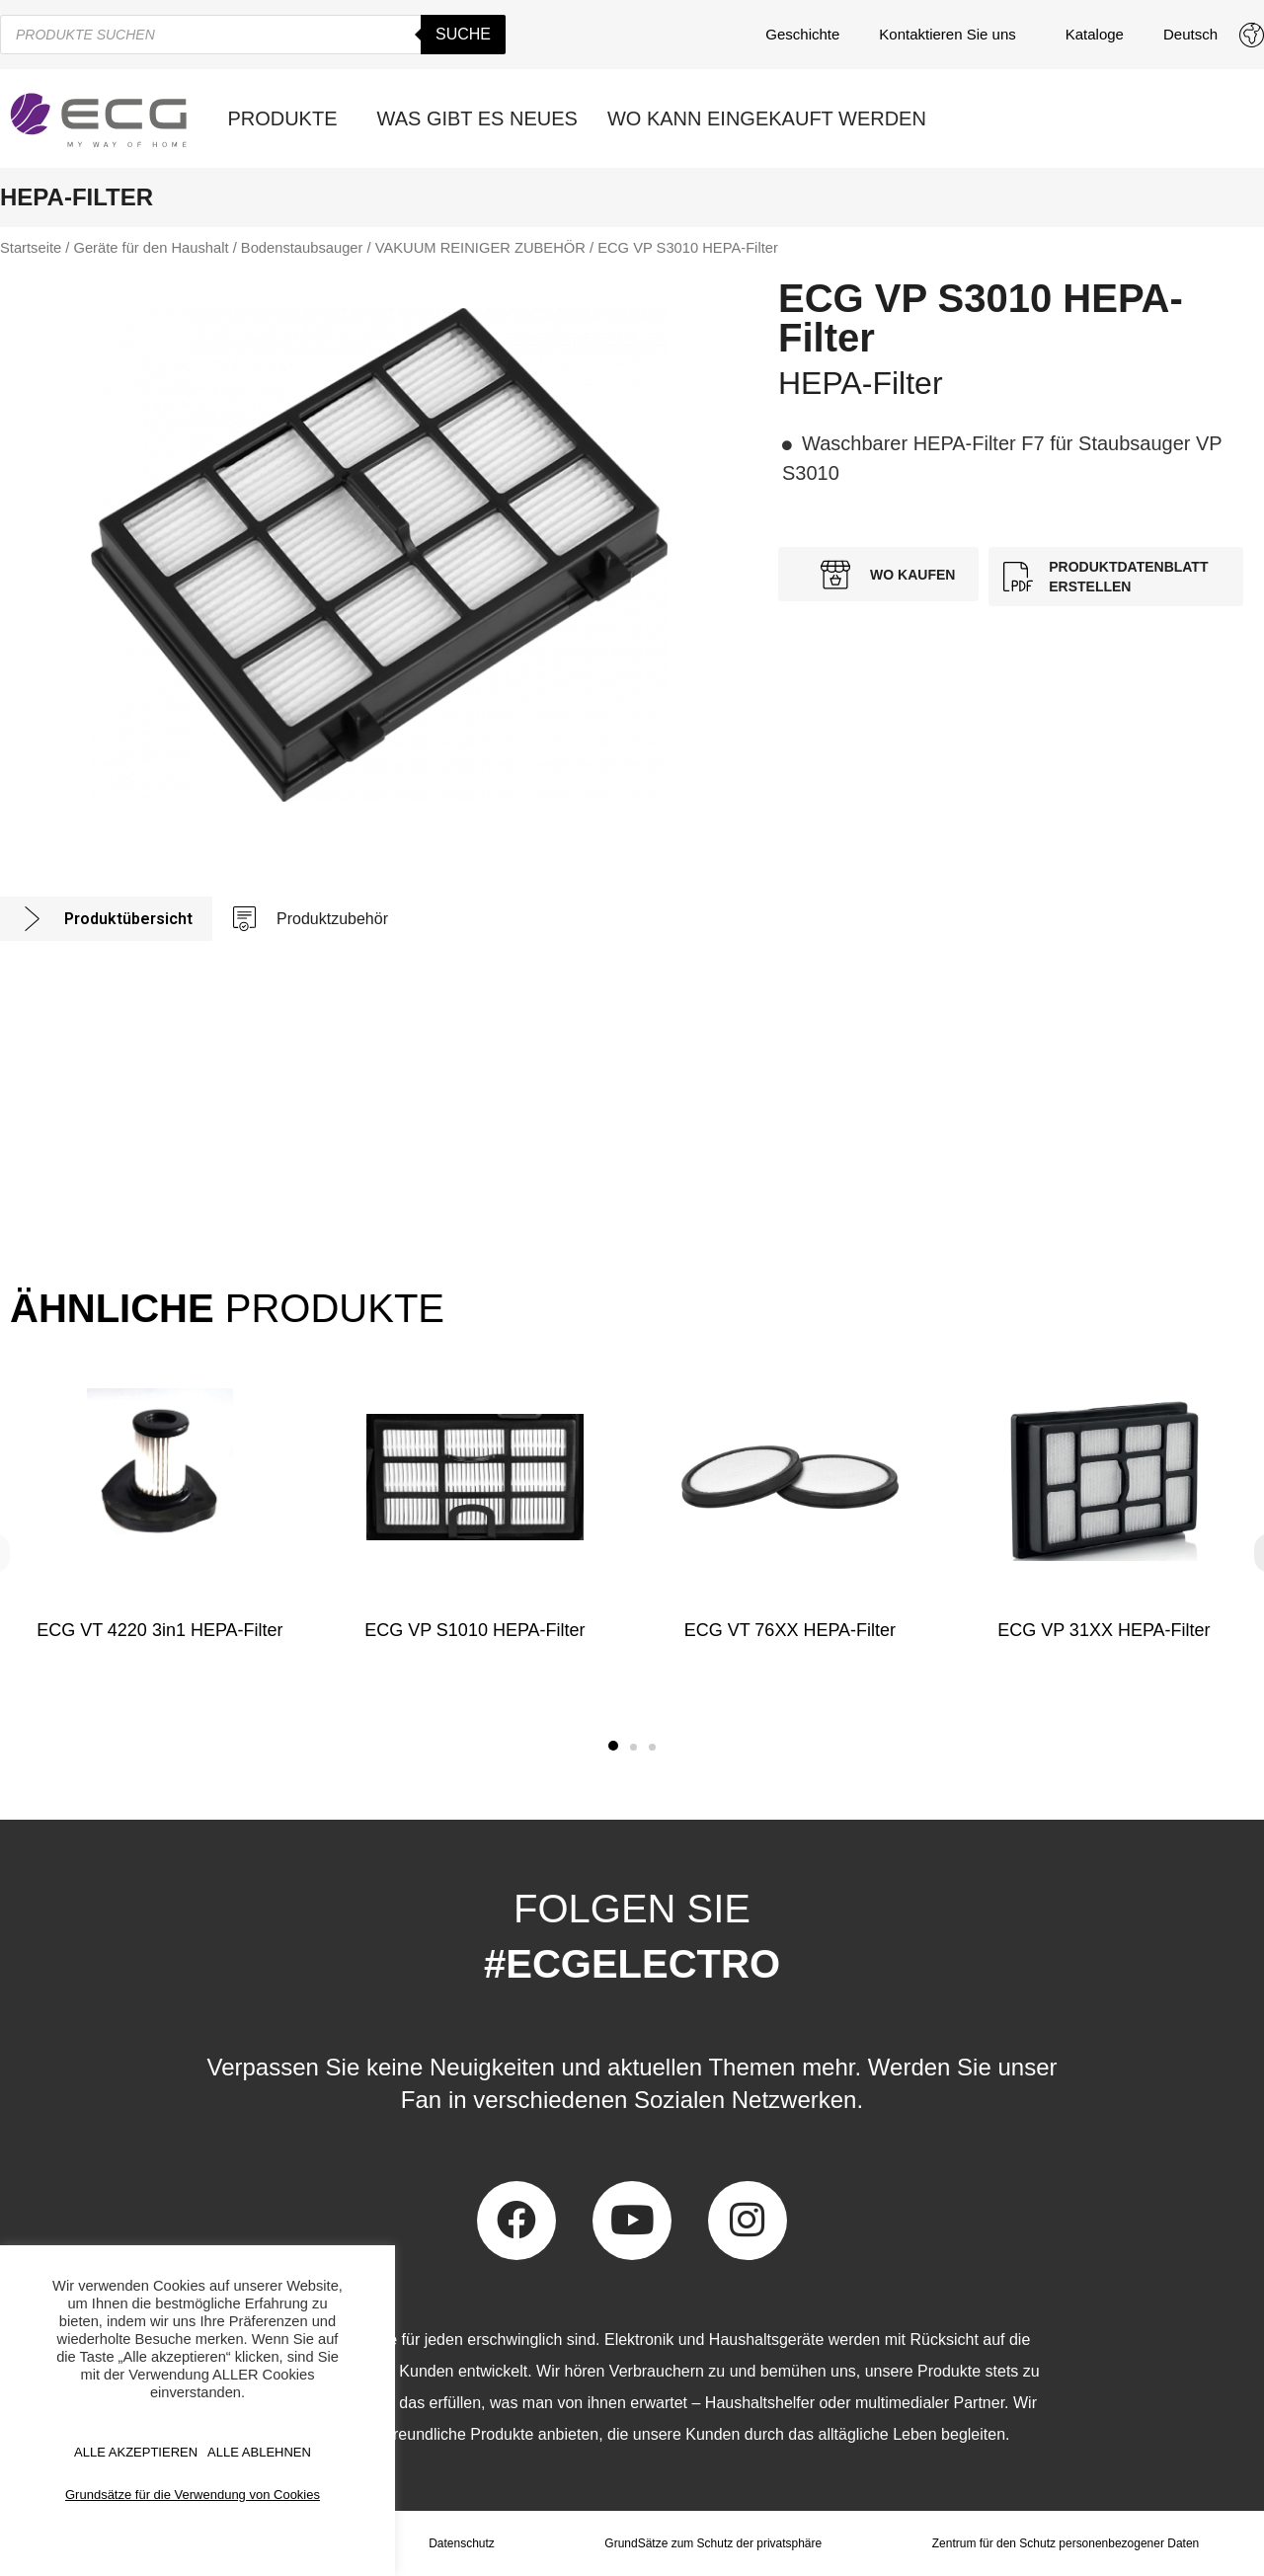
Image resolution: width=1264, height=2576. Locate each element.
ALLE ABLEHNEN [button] (259, 2452)
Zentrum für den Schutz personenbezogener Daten (1065, 2543)
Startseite (30, 248)
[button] (613, 1746)
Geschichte (802, 34)
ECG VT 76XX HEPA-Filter (789, 1630)
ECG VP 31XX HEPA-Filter (1103, 1630)
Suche (463, 34)
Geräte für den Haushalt (150, 248)
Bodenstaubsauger (302, 248)
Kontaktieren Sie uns (952, 34)
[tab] (106, 919)
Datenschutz (462, 2543)
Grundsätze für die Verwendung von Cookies (192, 2494)
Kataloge (1095, 34)
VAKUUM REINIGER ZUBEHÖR (480, 248)
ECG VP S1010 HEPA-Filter (474, 1630)
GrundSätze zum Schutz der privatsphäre (713, 2543)
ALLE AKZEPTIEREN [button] (136, 2452)
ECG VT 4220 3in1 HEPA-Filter (159, 1630)
